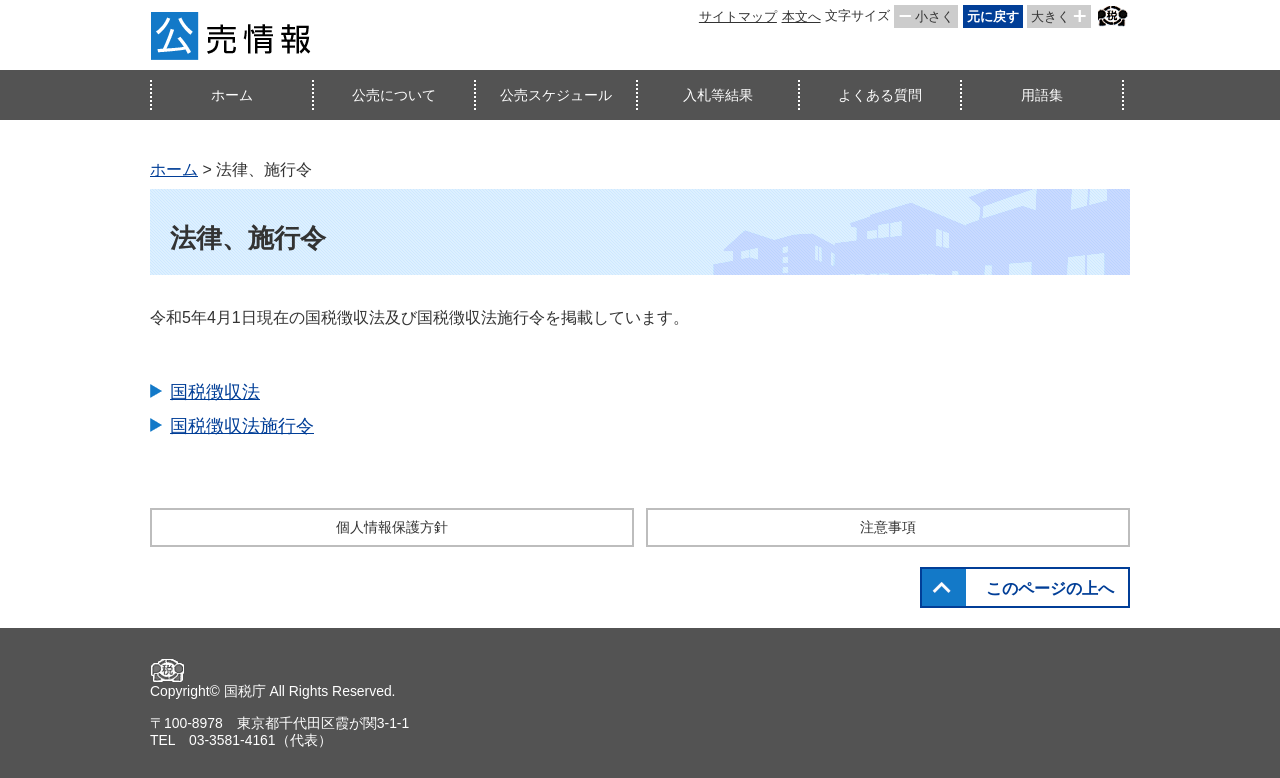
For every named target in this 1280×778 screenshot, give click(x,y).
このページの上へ (1050, 588)
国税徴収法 (215, 392)
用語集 (1042, 95)
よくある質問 (880, 95)
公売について (394, 95)
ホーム (232, 95)
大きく (1050, 16)
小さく (934, 16)
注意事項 (888, 527)
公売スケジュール (556, 95)
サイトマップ (738, 16)
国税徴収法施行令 (242, 426)
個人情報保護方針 (392, 527)
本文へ (801, 16)
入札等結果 (718, 95)
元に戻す (993, 16)
